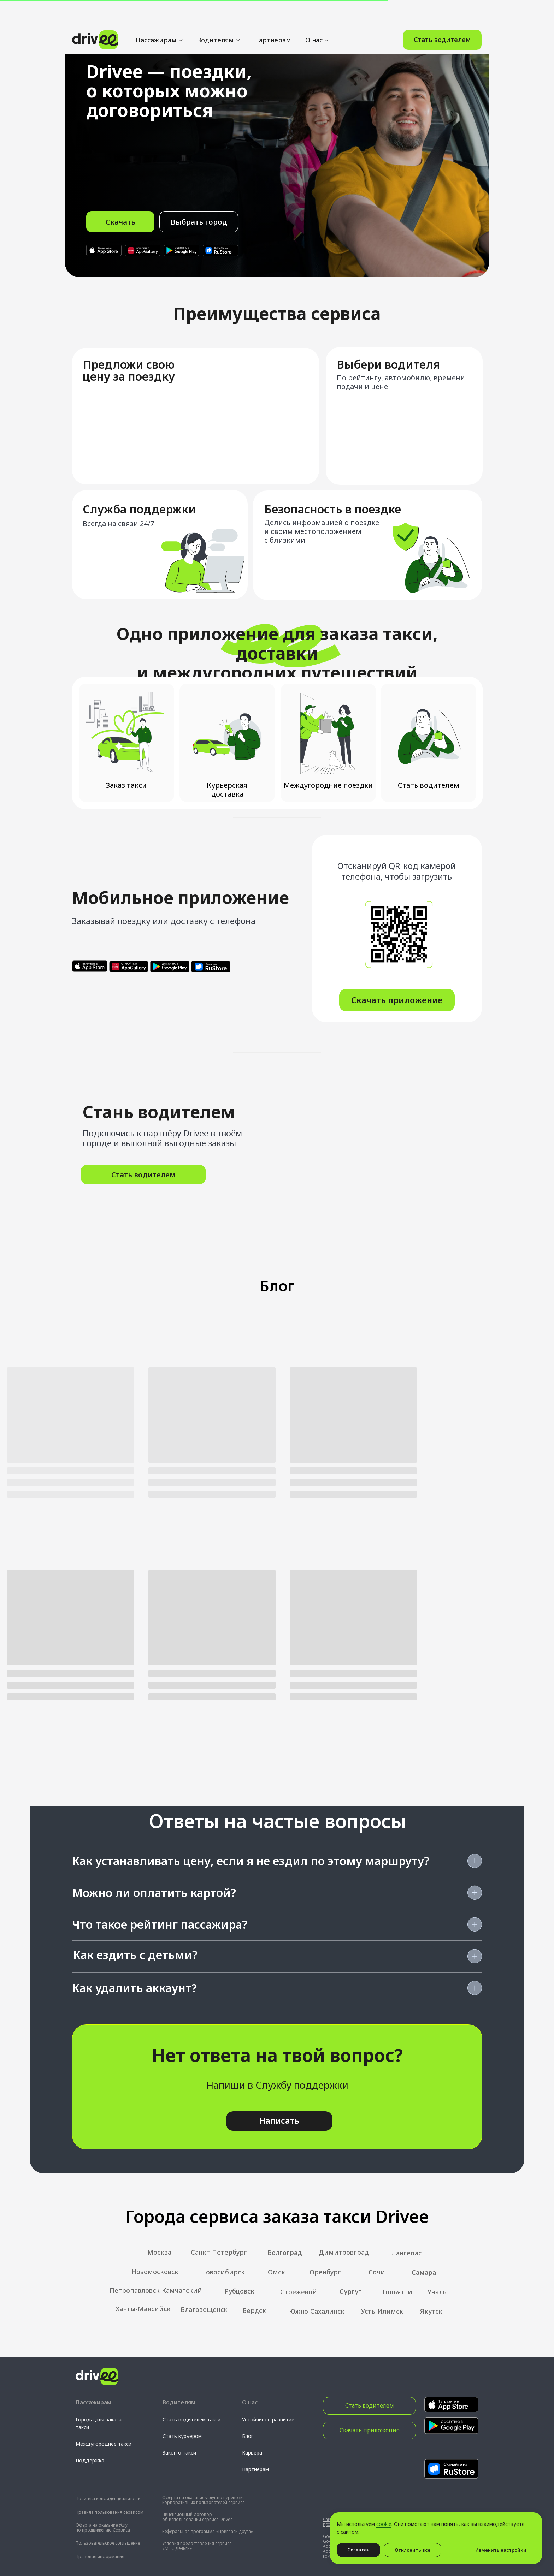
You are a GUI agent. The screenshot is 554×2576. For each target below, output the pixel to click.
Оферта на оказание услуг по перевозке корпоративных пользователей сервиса (203, 2499)
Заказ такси (126, 785)
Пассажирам (156, 14)
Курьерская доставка (227, 789)
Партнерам (255, 2469)
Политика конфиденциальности (108, 2498)
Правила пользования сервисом (109, 2512)
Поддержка (90, 2460)
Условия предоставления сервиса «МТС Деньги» (197, 2545)
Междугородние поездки (328, 785)
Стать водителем (428, 785)
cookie (383, 2524)
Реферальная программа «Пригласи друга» (207, 2531)
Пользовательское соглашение (108, 2543)
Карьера (252, 2452)
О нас (314, 14)
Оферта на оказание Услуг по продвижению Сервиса (103, 2527)
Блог (247, 2436)
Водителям (215, 14)
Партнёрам (272, 14)
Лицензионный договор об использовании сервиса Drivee (197, 2516)
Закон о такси (179, 2452)
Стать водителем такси (191, 2419)
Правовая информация (100, 2556)
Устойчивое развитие (268, 2419)
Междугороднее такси (103, 2443)
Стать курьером (182, 2436)
